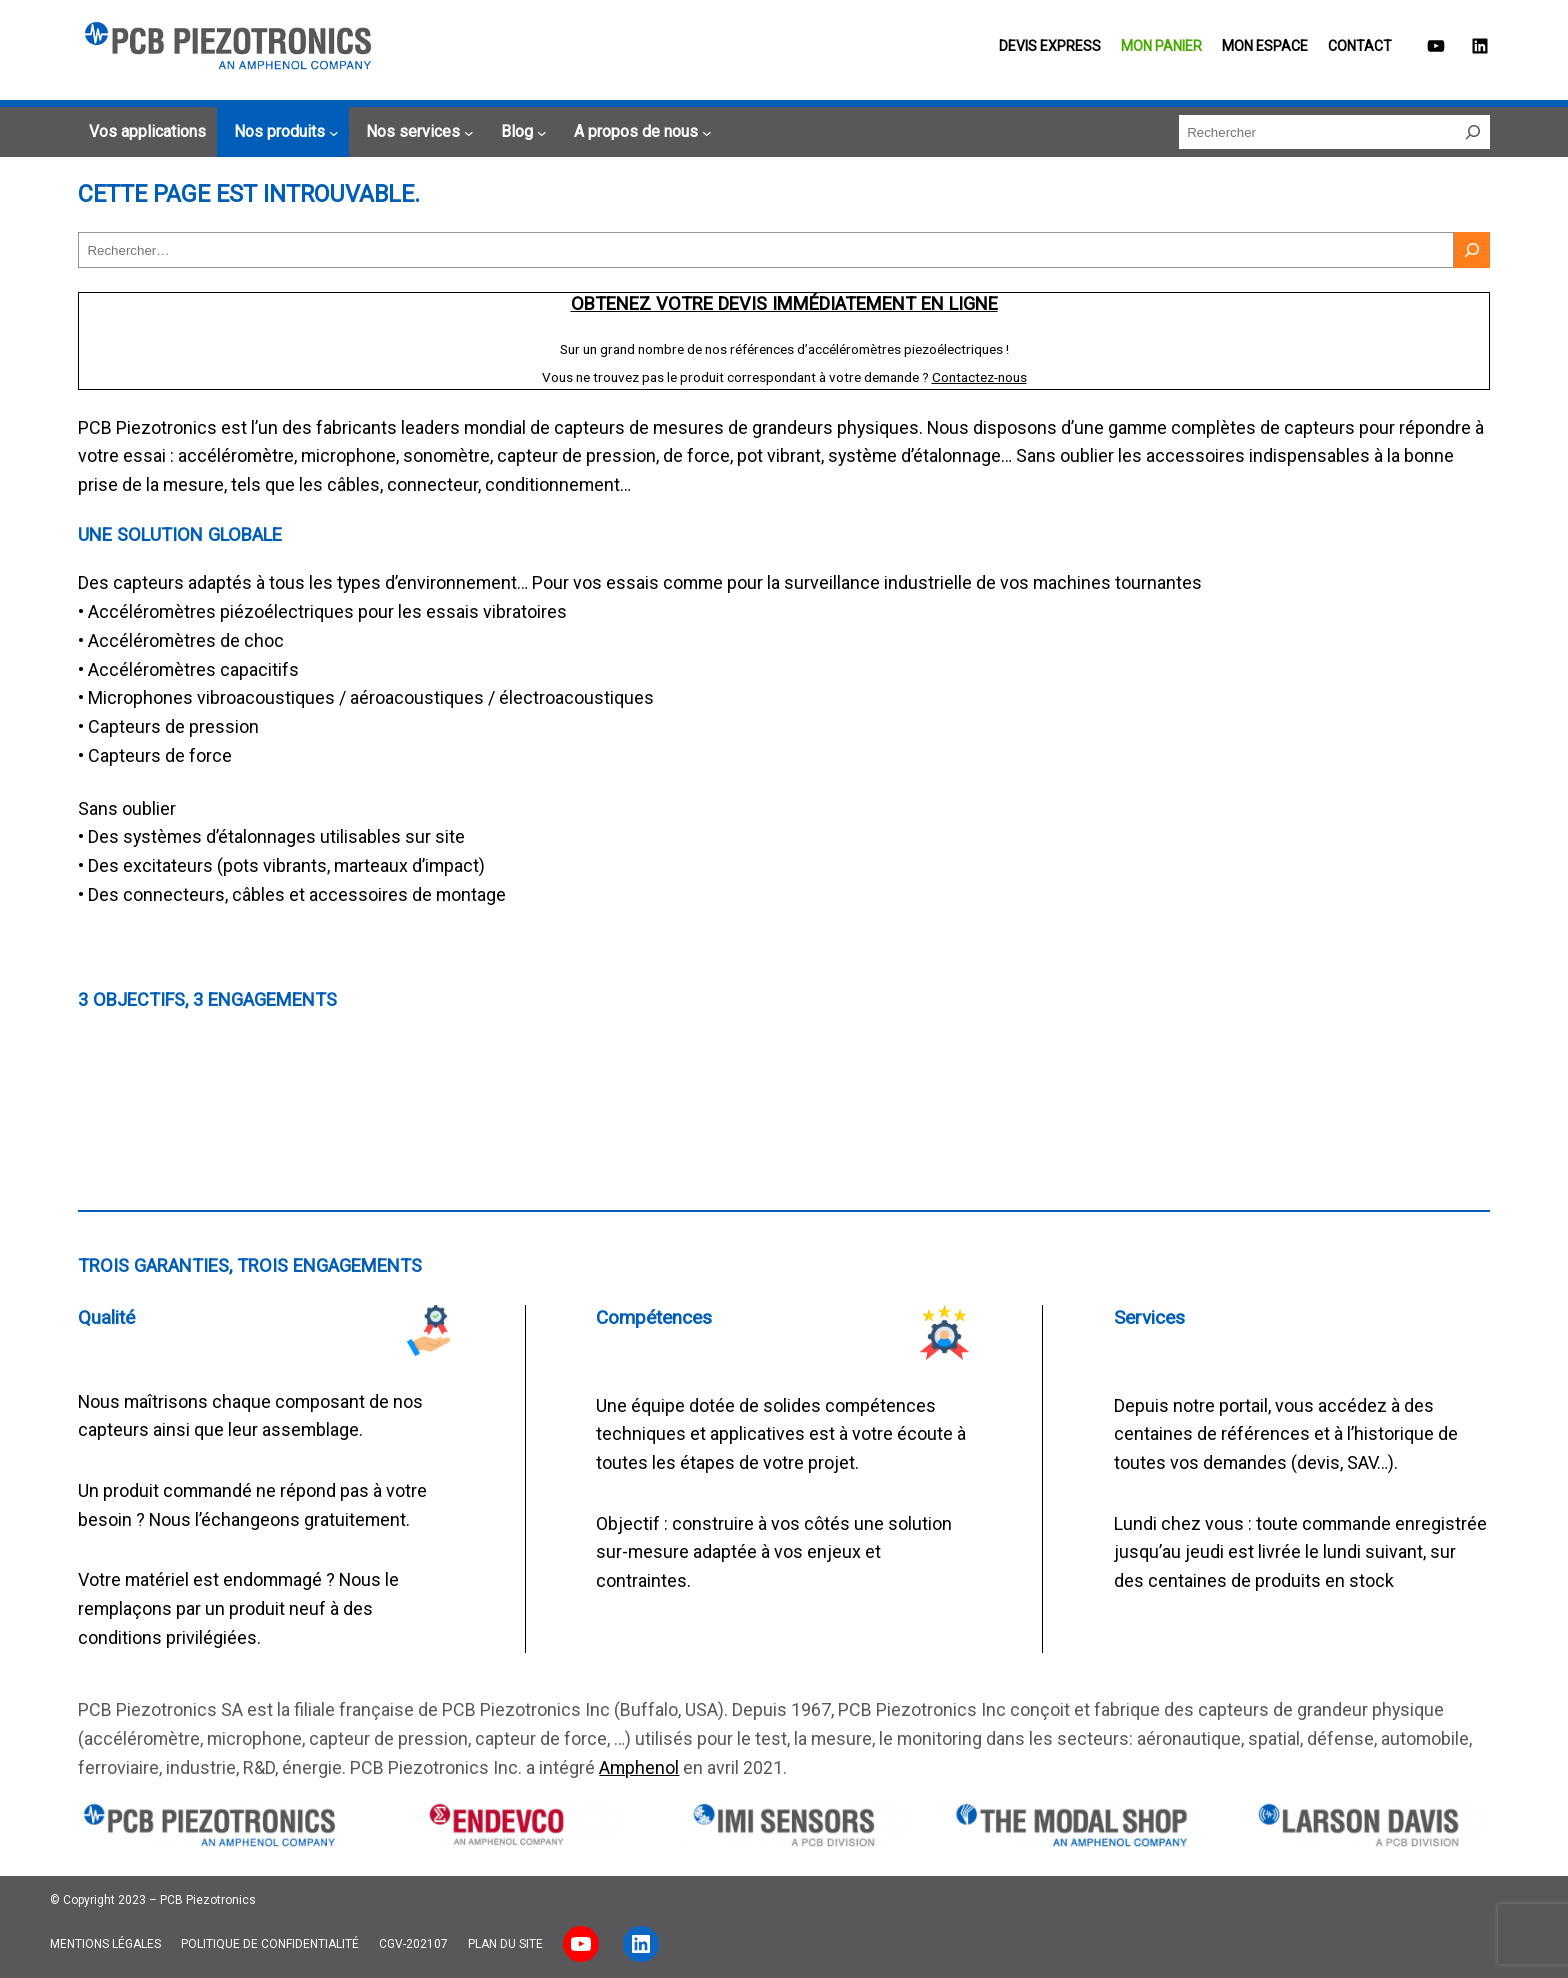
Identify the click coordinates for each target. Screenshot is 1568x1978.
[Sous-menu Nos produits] (283, 132)
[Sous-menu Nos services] (417, 132)
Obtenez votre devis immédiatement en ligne (784, 303)
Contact (1360, 46)
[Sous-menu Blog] (521, 132)
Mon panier (1161, 46)
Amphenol (639, 1767)
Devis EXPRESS (1050, 46)
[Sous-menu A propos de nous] (640, 132)
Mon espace (1265, 46)
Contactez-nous (979, 377)
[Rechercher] (1473, 132)
